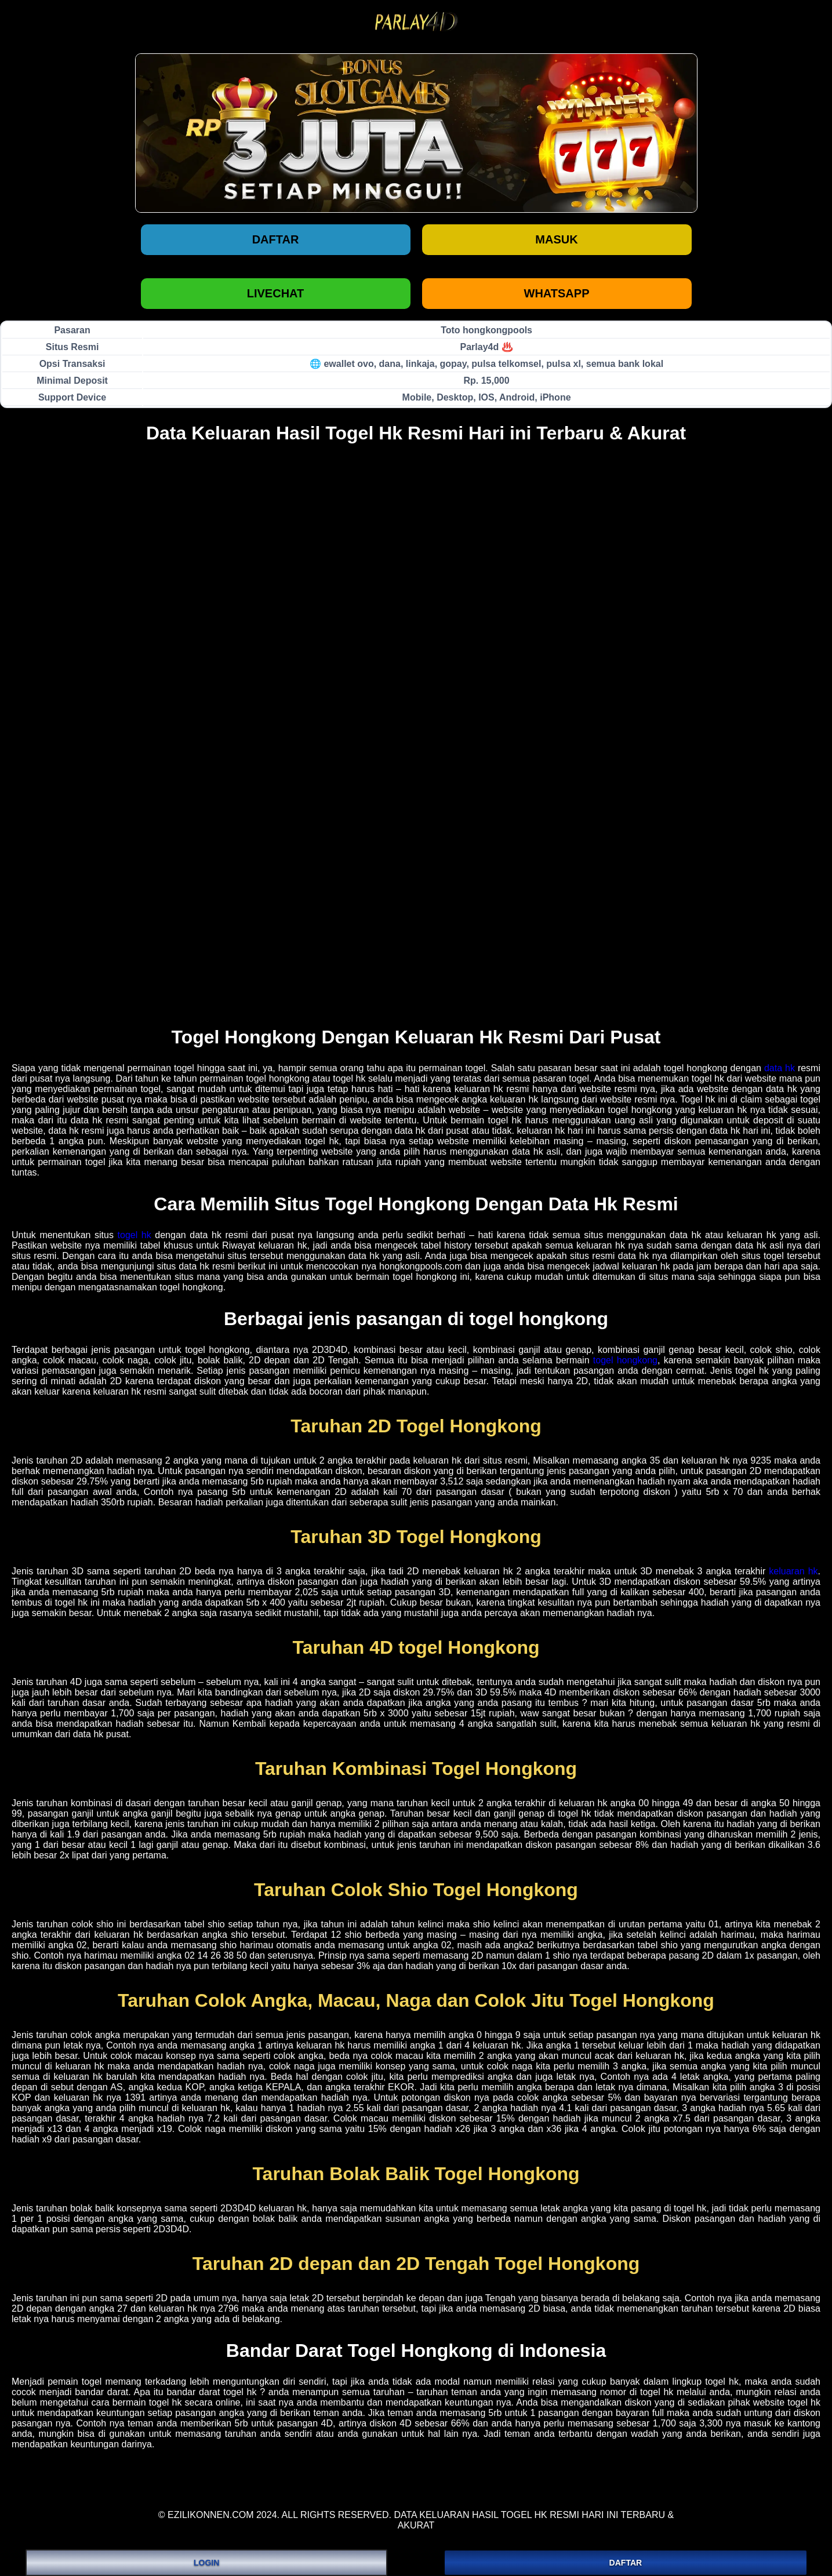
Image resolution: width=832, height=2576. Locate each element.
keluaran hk (793, 1571)
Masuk (556, 239)
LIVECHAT (275, 293)
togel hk (134, 1235)
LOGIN (206, 2562)
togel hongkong (625, 1360)
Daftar (275, 239)
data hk (779, 1068)
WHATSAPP (557, 293)
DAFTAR (625, 2562)
